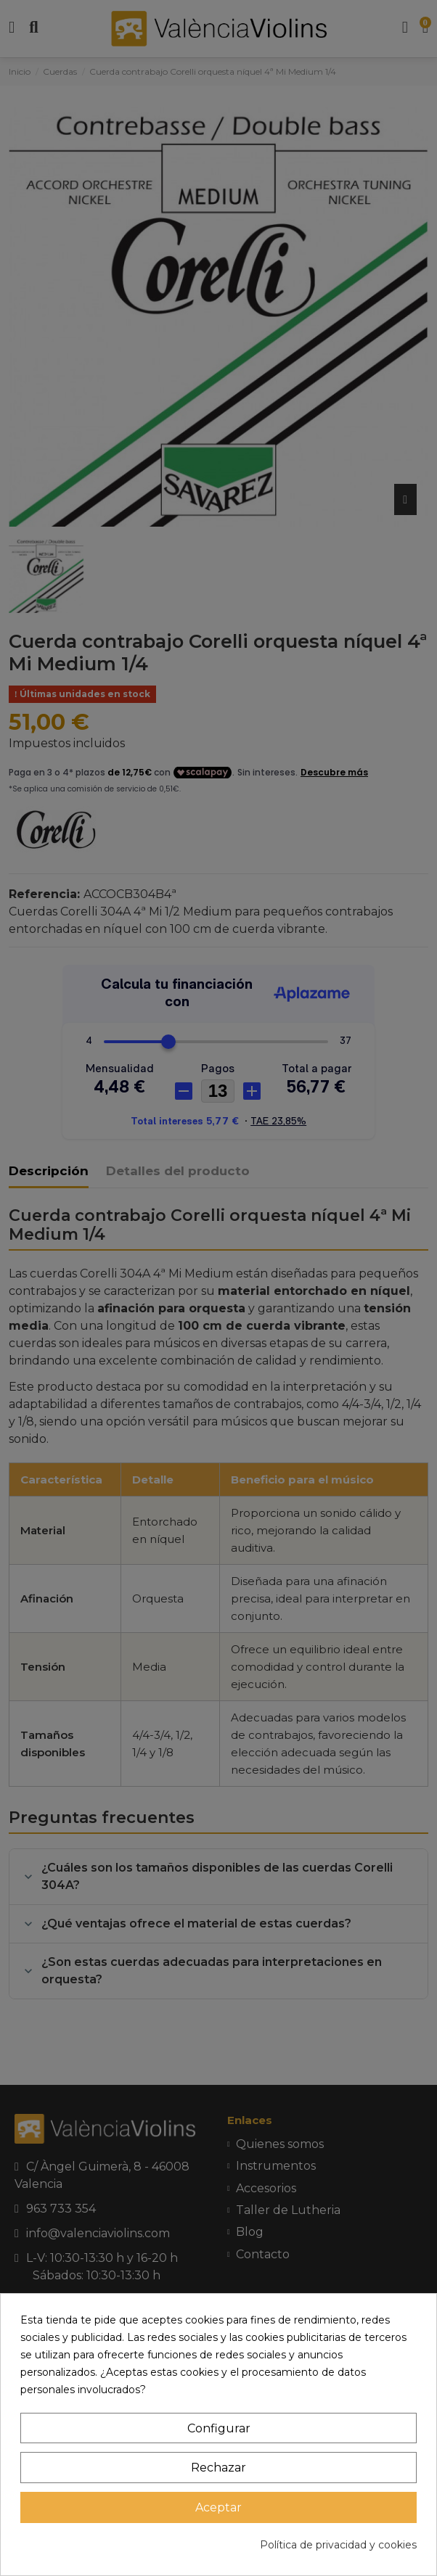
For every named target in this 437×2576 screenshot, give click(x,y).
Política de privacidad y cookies (338, 2544)
